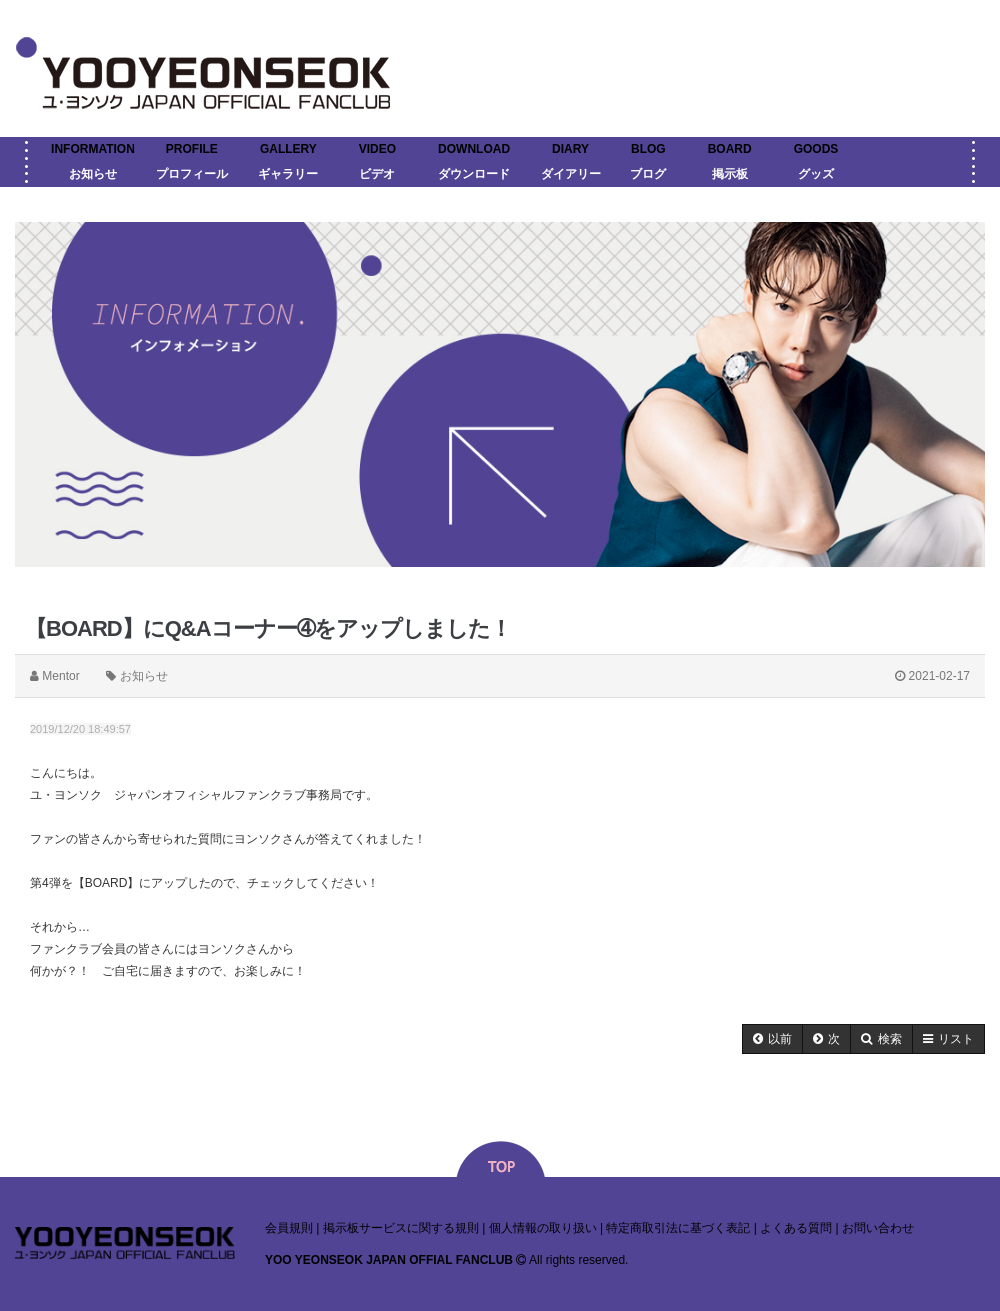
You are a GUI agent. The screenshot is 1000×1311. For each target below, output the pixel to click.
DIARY (570, 149)
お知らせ (93, 174)
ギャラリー (288, 174)
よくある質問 (796, 1228)
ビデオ (377, 174)
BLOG (648, 149)
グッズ (816, 174)
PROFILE (192, 149)
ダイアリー (571, 174)
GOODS (816, 149)
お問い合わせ (878, 1228)
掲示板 (730, 174)
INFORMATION (93, 149)
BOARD (730, 149)
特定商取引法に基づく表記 (678, 1228)
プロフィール (192, 174)
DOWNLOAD (474, 149)
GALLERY (288, 149)
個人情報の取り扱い (543, 1228)
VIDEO (377, 149)
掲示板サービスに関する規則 (401, 1228)
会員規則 (289, 1228)
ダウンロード (474, 174)
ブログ (648, 174)
